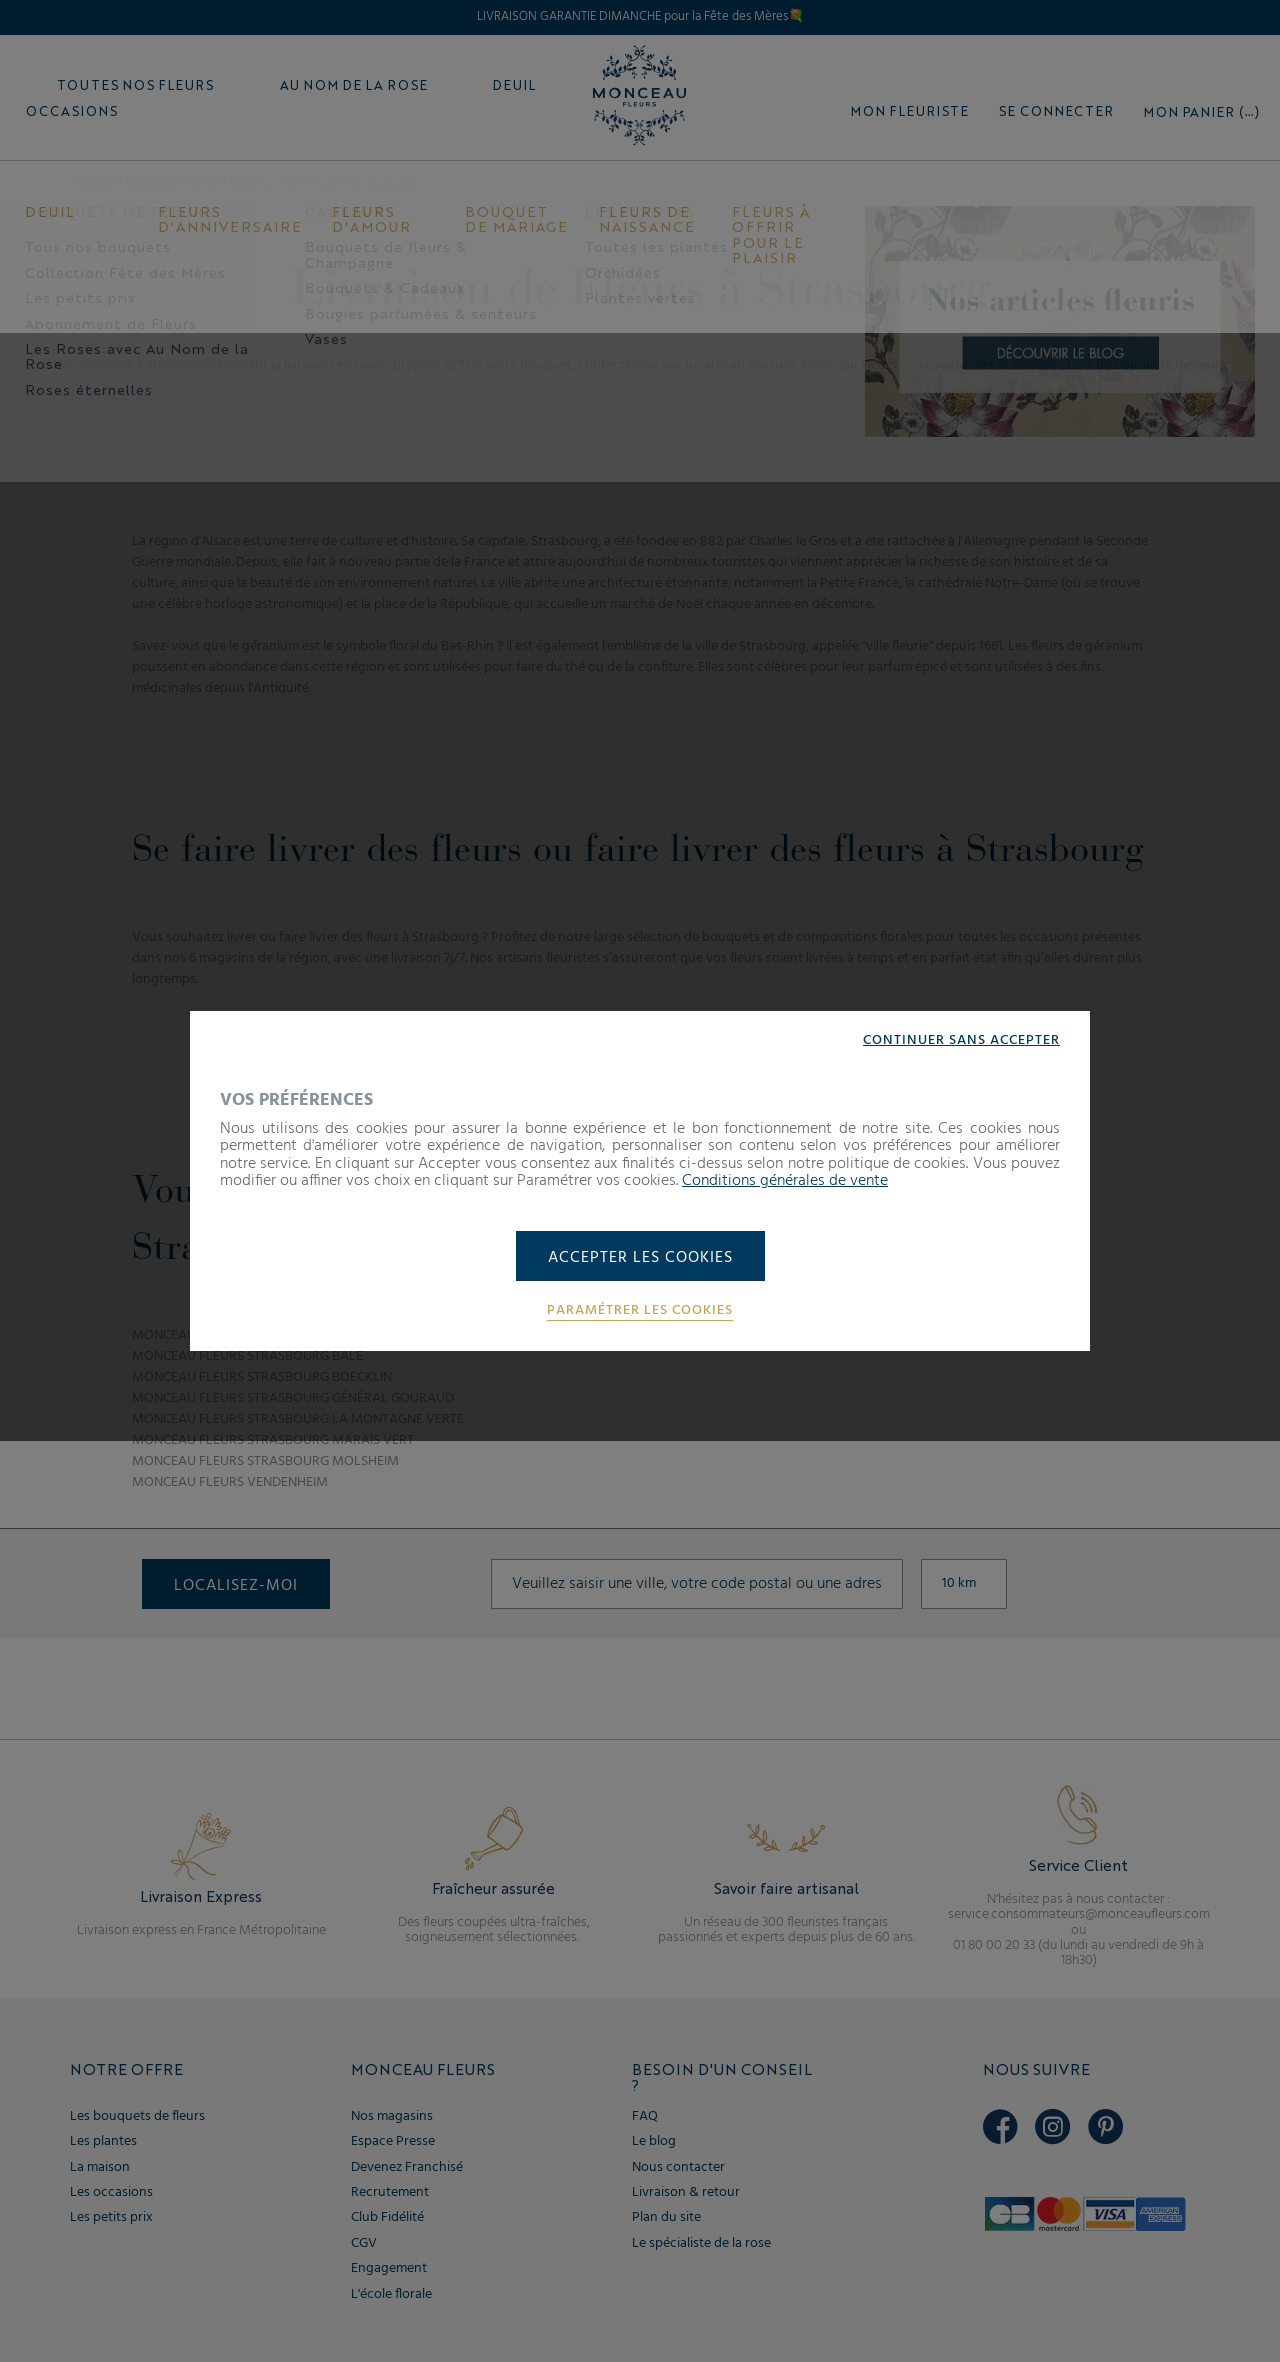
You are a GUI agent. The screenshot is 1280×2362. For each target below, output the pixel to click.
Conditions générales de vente (785, 1181)
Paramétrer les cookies (640, 1311)
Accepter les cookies (640, 1258)
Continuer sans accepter (961, 1041)
